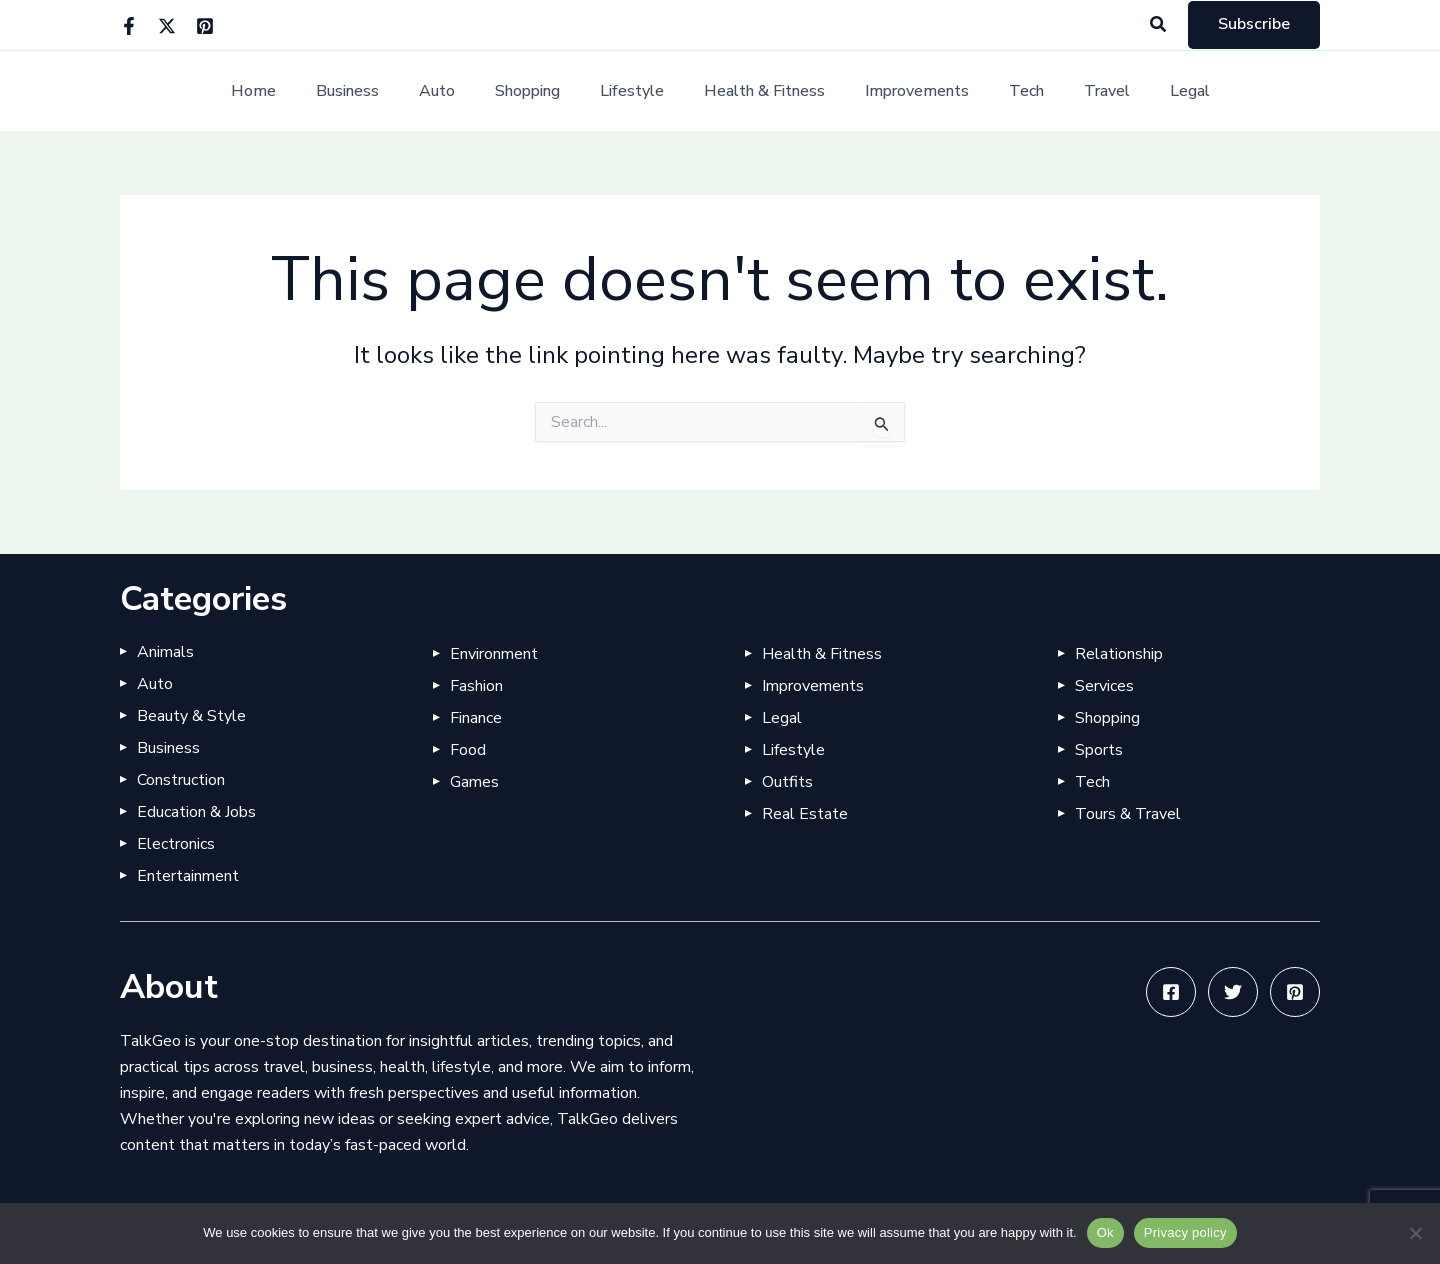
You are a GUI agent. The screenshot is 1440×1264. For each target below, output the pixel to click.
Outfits (787, 782)
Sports (1099, 750)
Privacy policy (1185, 1232)
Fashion (476, 686)
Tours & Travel (1128, 814)
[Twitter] (167, 26)
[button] (1159, 25)
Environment (494, 654)
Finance (476, 718)
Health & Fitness (760, 91)
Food (468, 750)
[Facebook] (129, 26)
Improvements (905, 91)
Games (474, 782)
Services (1104, 686)
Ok (1105, 1232)
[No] (1415, 1233)
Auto (457, 91)
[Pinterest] (205, 26)
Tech (1006, 91)
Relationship (1119, 654)
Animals (165, 652)
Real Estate (805, 814)
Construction (181, 780)
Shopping (539, 91)
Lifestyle (636, 91)
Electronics (176, 844)
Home (289, 91)
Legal (1154, 91)
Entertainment (188, 876)
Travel (1079, 91)
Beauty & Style (191, 716)
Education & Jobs (196, 812)
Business (375, 91)
